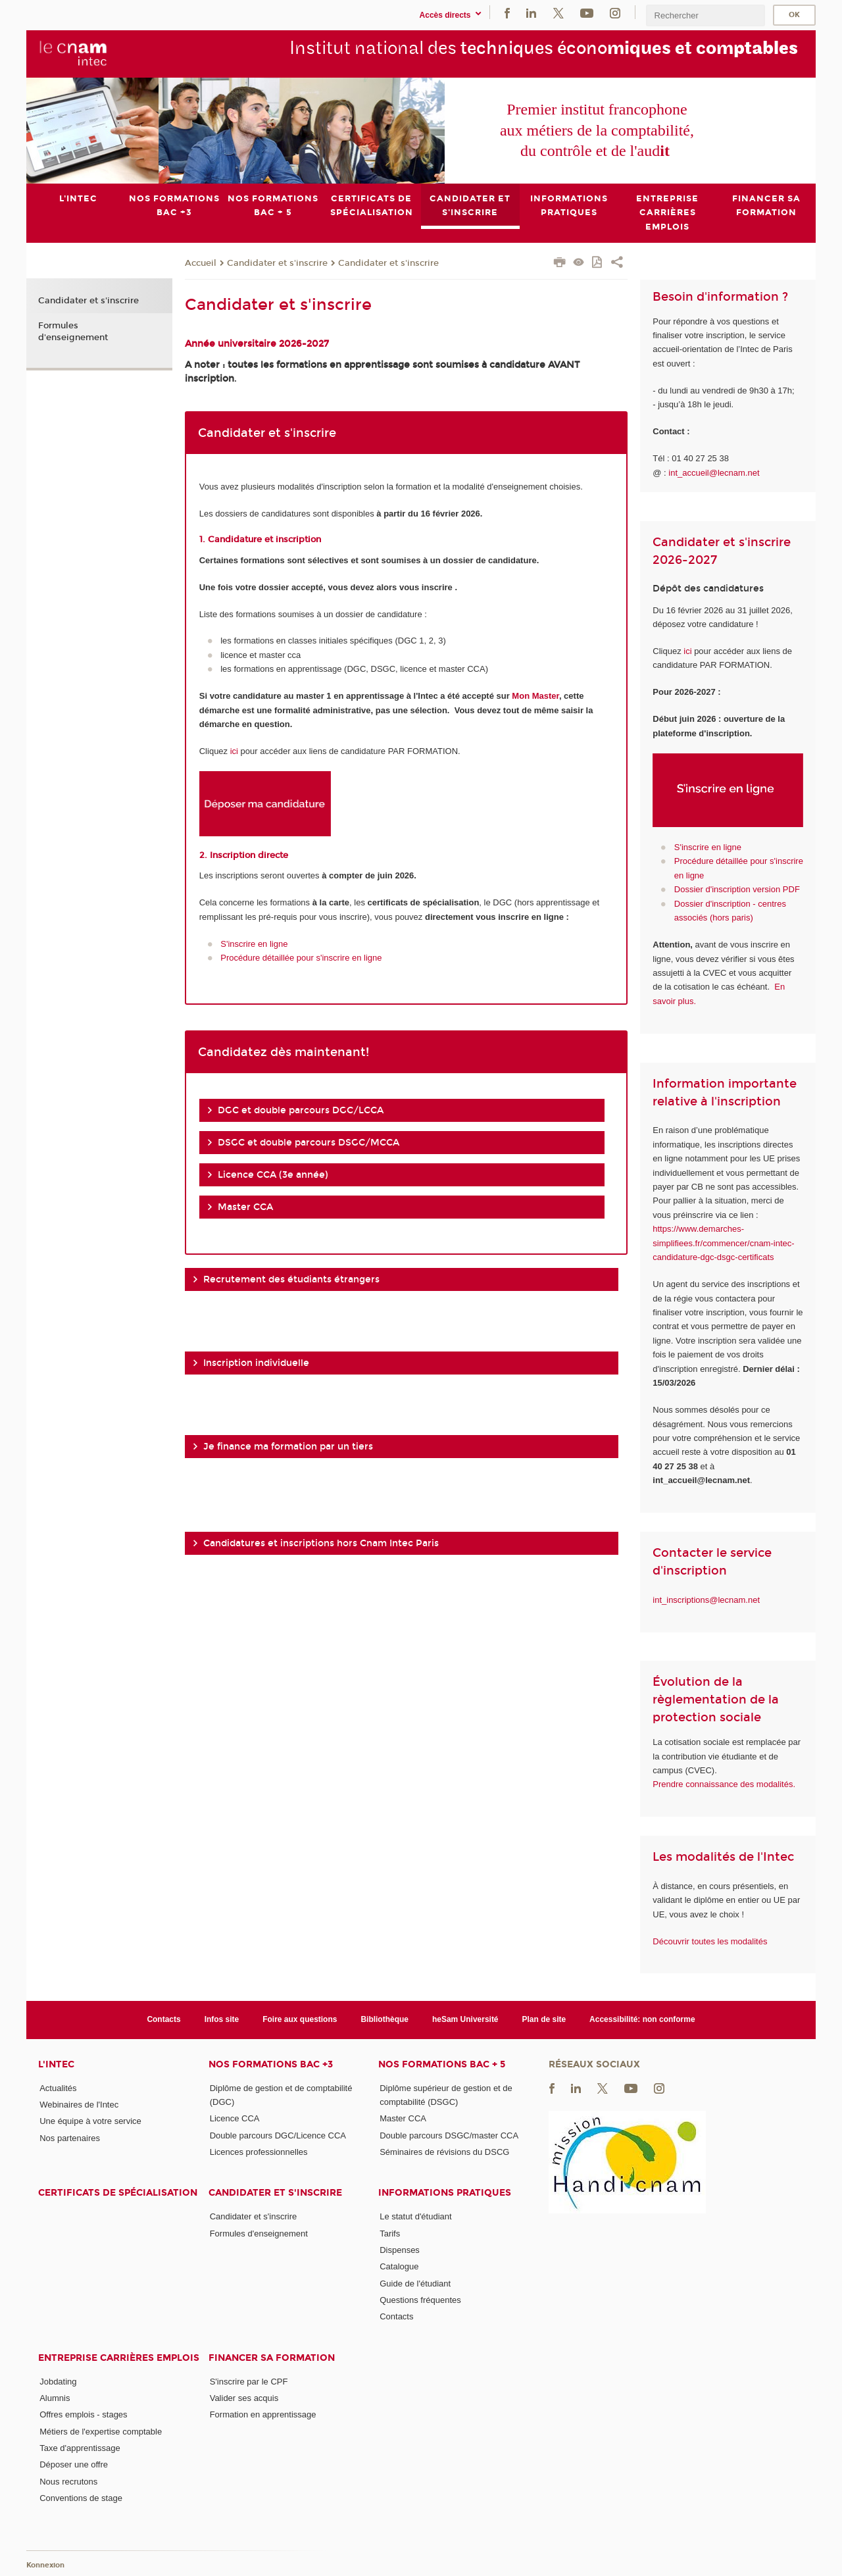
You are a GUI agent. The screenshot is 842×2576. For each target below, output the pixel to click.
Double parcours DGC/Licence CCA (278, 2135)
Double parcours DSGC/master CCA (449, 2135)
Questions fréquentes (420, 2300)
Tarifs (390, 2233)
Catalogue (399, 2266)
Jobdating (57, 2381)
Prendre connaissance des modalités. (724, 1784)
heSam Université (465, 2019)
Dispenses (400, 2250)
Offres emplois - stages (83, 2414)
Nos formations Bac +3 (271, 2063)
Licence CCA (235, 2118)
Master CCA (403, 2118)
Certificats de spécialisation (117, 2192)
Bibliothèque (384, 2019)
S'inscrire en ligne (253, 943)
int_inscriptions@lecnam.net (706, 1599)
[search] (705, 15)
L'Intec (56, 2063)
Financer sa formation (272, 2357)
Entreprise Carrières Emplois (118, 2357)
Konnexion (45, 2564)
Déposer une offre (73, 2464)
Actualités (57, 2087)
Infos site (222, 2019)
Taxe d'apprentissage (79, 2448)
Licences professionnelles (259, 2152)
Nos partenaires (69, 2137)
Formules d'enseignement (73, 331)
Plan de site (544, 2019)
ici (234, 751)
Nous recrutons (68, 2481)
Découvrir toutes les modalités (710, 1941)
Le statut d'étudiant (415, 2216)
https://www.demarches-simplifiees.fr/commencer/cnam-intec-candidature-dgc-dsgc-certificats (723, 1243)
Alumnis (54, 2398)
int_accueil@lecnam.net (713, 472)
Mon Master (535, 696)
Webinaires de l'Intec (78, 2104)
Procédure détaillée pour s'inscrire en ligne (301, 958)
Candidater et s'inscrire (277, 262)
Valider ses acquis (244, 2398)
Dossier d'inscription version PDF (737, 889)
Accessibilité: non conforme (642, 2019)
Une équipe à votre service (90, 2121)
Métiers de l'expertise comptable (100, 2431)
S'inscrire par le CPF (249, 2381)
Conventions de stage (80, 2497)
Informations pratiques (444, 2192)
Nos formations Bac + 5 (441, 2063)
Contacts (163, 2019)
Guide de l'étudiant (415, 2283)
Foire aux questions (299, 2019)
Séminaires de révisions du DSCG (444, 2152)
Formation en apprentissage (263, 2414)
